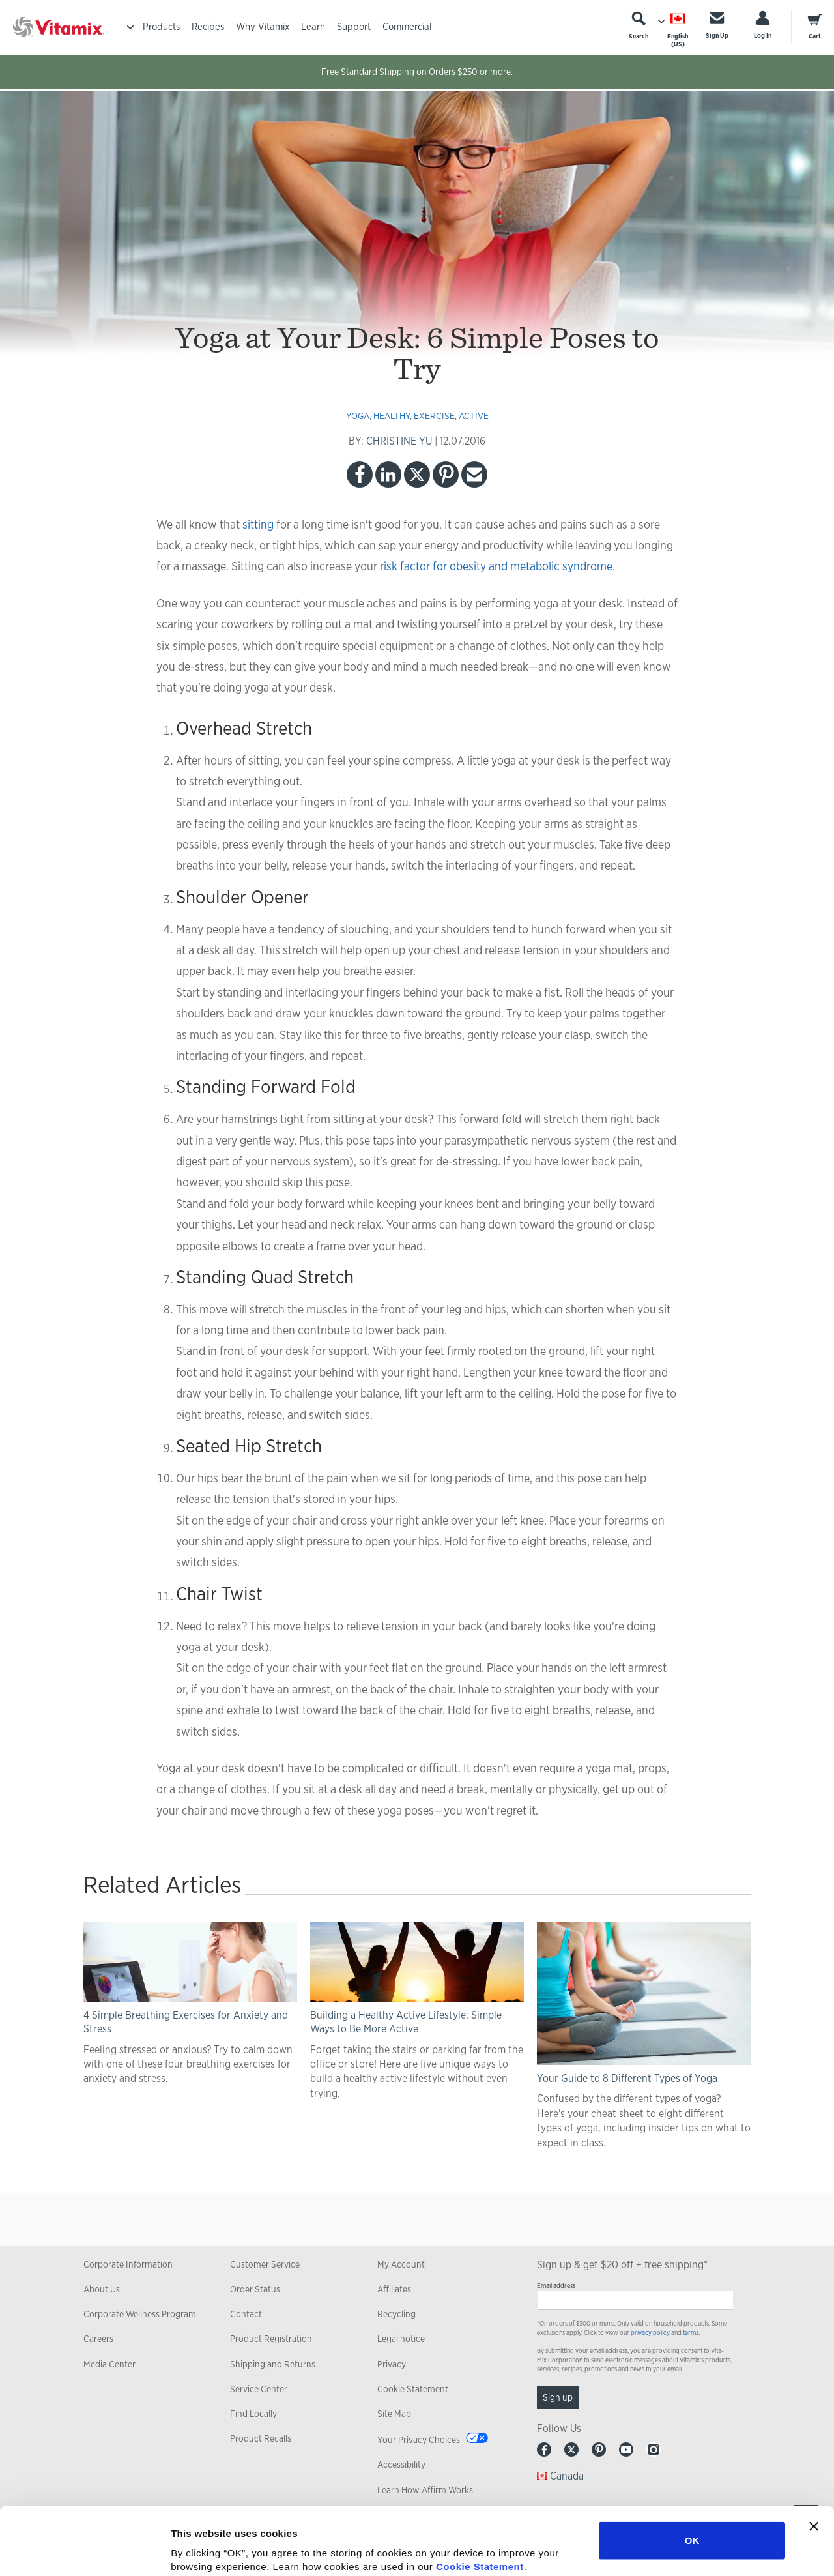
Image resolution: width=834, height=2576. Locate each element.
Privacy (391, 2364)
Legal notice (401, 2339)
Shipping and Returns (272, 2364)
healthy (391, 416)
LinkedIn (388, 474)
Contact (246, 2314)
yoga (357, 416)
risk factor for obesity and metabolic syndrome (496, 566)
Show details (684, 2550)
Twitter (417, 474)
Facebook (360, 474)
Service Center (258, 2389)
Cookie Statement (480, 2498)
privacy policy (650, 2332)
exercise (434, 416)
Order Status (255, 2289)
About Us (101, 2289)
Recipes (208, 26)
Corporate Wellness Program (139, 2314)
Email (474, 474)
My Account (401, 2264)
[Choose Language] (677, 29)
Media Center (109, 2364)
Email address (556, 2285)
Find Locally (253, 2414)
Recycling (396, 2314)
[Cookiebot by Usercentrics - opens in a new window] (84, 2550)
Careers (98, 2339)
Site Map (394, 2414)
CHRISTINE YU (399, 441)
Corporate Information (128, 2264)
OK (692, 2472)
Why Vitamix (262, 26)
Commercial (406, 26)
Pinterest (446, 474)
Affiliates (394, 2289)
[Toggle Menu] (130, 27)
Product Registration (271, 2339)
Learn (313, 26)
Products (161, 26)
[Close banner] (813, 2458)
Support (354, 26)
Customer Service (265, 2264)
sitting (258, 524)
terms (690, 2332)
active (474, 416)
